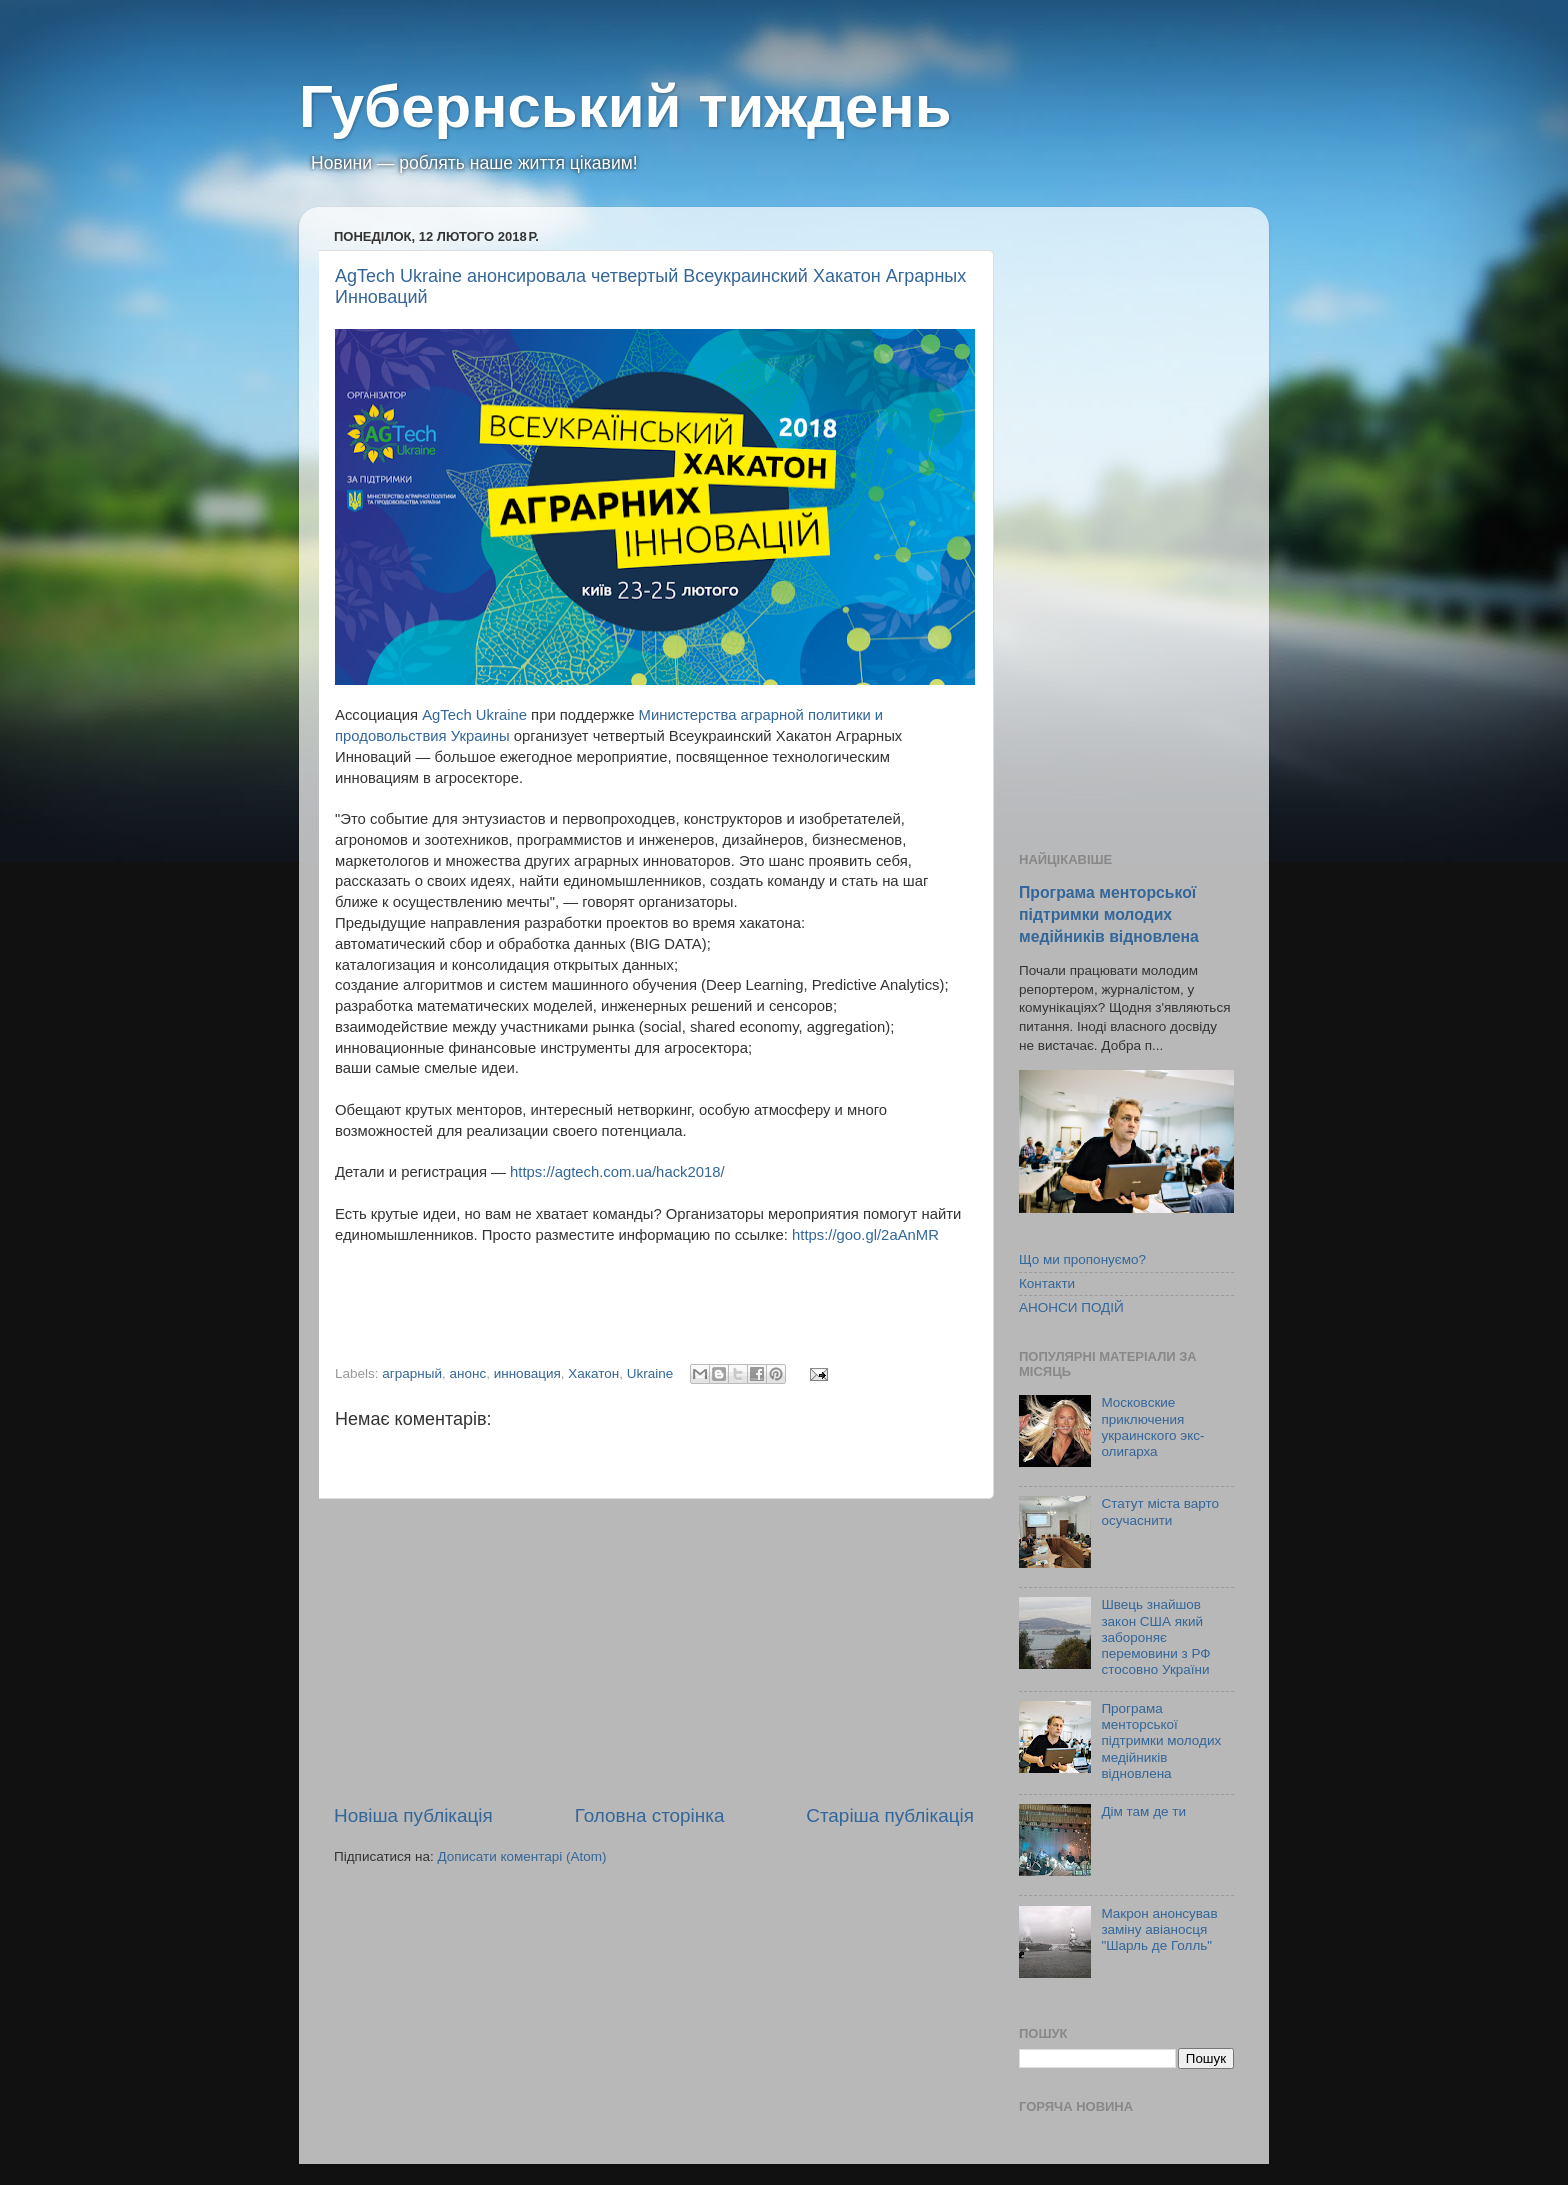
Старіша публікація (890, 1815)
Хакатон (593, 1373)
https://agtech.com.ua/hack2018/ (617, 1172)
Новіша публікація (413, 1815)
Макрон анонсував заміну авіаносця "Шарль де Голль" (1159, 1929)
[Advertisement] (654, 1651)
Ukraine (650, 1373)
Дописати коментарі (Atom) (521, 1856)
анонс (467, 1373)
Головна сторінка (650, 1815)
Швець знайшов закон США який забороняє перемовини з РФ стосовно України (1155, 1637)
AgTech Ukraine (474, 715)
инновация (527, 1373)
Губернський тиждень (625, 106)
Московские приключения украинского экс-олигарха (1152, 1427)
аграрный (412, 1373)
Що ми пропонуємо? (1082, 1259)
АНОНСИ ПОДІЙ (1071, 1307)
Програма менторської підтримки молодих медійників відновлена (1109, 914)
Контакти (1047, 1283)
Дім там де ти (1143, 1811)
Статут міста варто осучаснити (1160, 1511)
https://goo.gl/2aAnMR (865, 1235)
